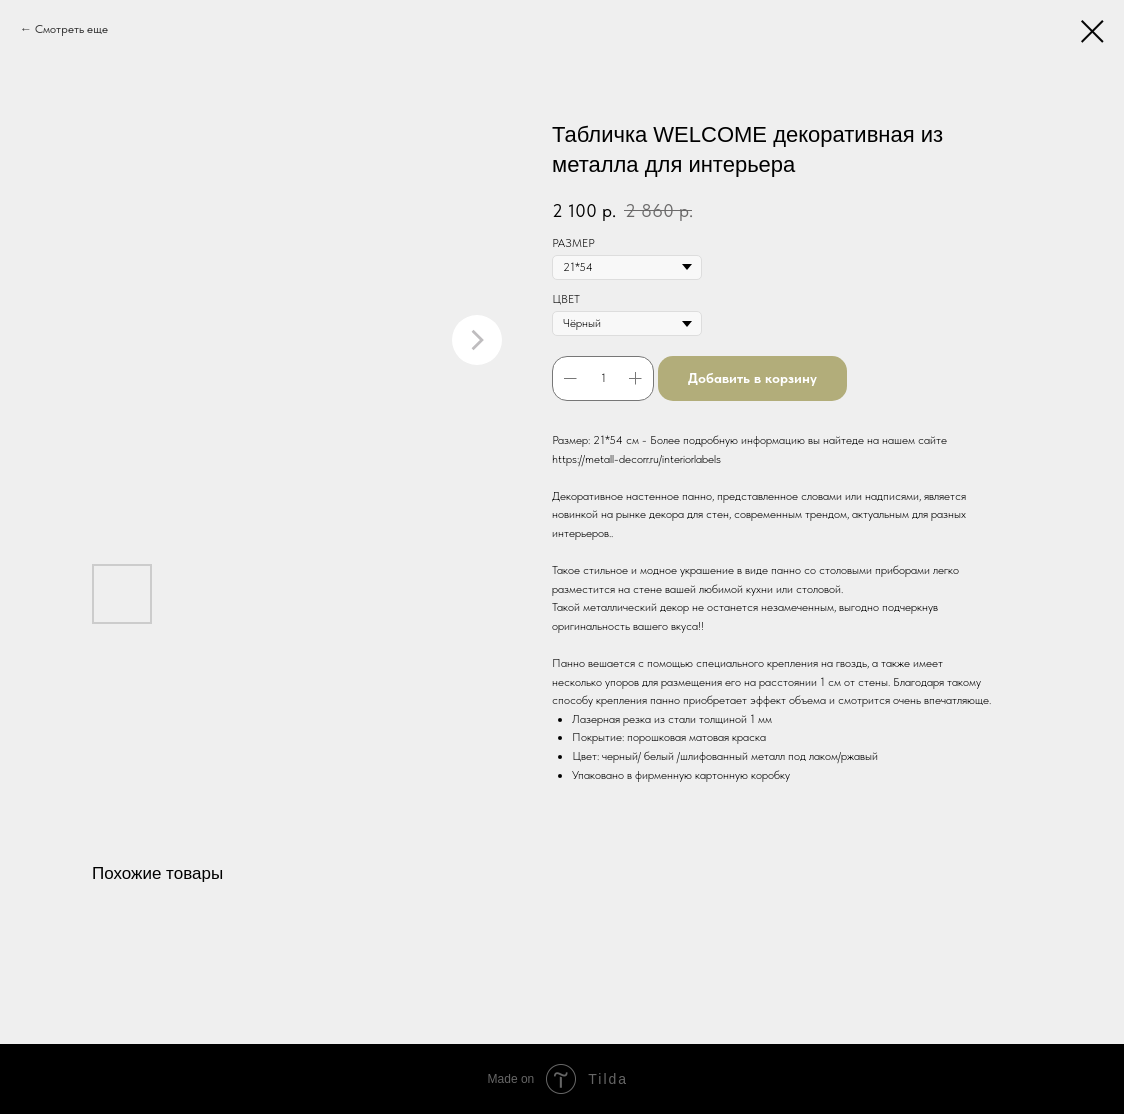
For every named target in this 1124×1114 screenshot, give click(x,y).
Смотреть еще (71, 29)
